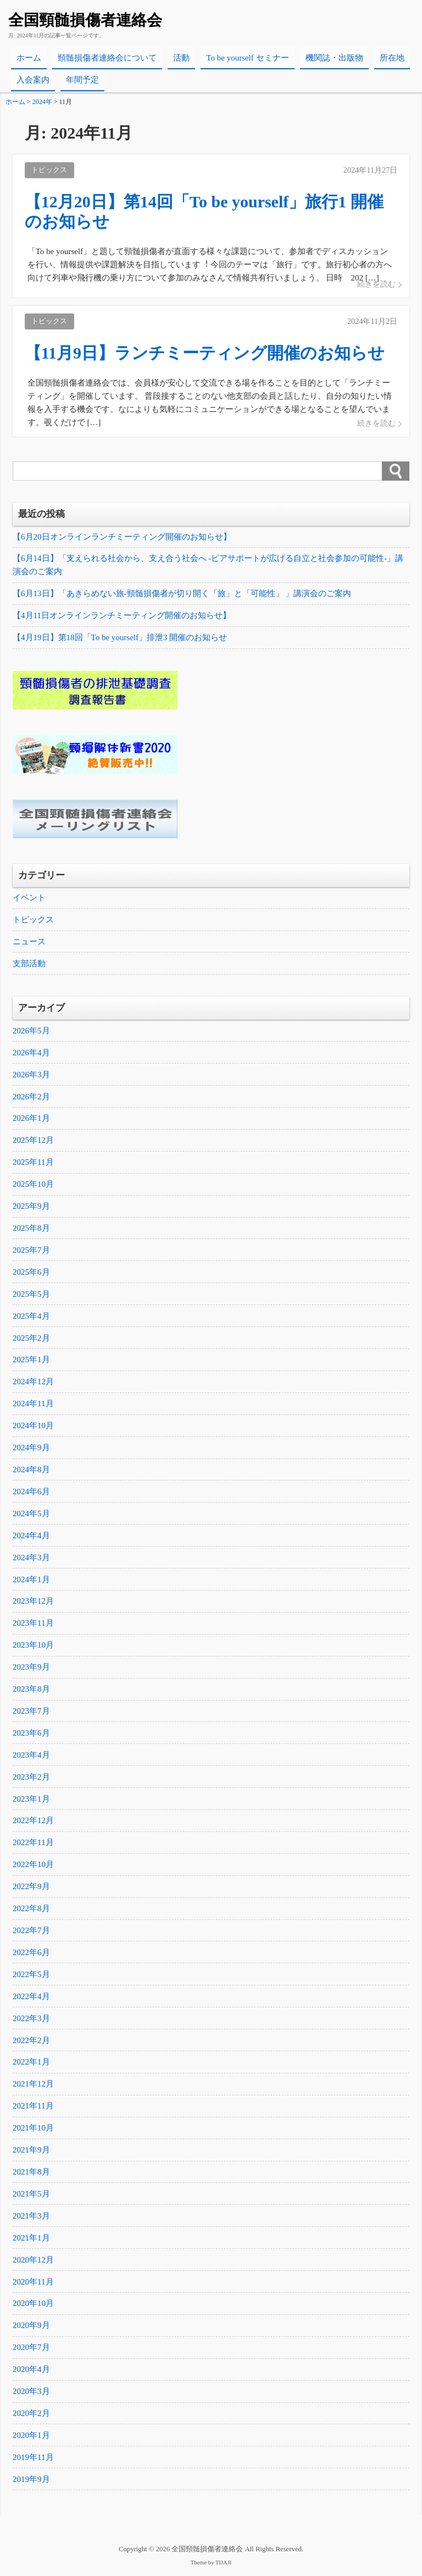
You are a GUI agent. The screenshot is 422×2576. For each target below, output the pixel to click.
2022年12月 (33, 1823)
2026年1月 (31, 1119)
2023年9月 (31, 1669)
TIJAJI (223, 2566)
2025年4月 (31, 1317)
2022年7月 (31, 1933)
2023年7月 (31, 1713)
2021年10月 (33, 2131)
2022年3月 (31, 2021)
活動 (181, 57)
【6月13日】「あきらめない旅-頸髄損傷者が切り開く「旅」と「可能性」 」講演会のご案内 (182, 594)
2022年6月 (31, 1955)
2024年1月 (31, 1581)
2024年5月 (31, 1515)
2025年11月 (33, 1163)
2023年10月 (33, 1647)
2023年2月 (31, 1779)
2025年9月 (31, 1207)
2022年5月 (31, 1977)
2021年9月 (31, 2153)
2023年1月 (31, 1801)
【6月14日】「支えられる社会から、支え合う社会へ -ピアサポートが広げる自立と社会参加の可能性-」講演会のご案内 (208, 565)
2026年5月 (31, 1031)
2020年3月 (31, 2395)
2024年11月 (33, 1405)
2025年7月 (31, 1251)
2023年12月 (33, 1603)
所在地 (392, 57)
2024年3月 (31, 1559)
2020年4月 (31, 2373)
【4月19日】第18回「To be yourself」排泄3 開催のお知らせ (120, 638)
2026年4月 (31, 1053)
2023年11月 (33, 1625)
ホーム (28, 57)
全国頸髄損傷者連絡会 (85, 20)
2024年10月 (33, 1427)
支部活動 (29, 964)
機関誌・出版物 (334, 57)
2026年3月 (31, 1075)
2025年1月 (31, 1361)
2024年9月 (31, 1449)
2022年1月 (31, 2065)
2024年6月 (31, 1493)
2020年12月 (33, 2263)
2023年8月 (31, 1691)
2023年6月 (31, 1735)
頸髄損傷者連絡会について (107, 57)
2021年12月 (33, 2087)
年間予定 (82, 79)
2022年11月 (33, 1845)
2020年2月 (31, 2417)
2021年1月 (31, 2241)
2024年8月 (31, 1471)
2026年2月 (31, 1097)
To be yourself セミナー (247, 57)
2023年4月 (31, 1757)
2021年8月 (31, 2175)
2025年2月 (31, 1339)
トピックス (33, 920)
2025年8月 (31, 1229)
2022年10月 (33, 1867)
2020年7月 (31, 2351)
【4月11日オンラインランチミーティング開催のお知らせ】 (122, 616)
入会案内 (32, 79)
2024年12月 (33, 1383)
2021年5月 (31, 2197)
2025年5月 (31, 1295)
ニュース (29, 942)
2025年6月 (31, 1273)
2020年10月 (33, 2307)
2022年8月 (31, 1911)
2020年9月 (31, 2329)
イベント (29, 898)
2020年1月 (31, 2439)
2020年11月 (33, 2285)
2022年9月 (31, 1889)
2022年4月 (31, 1999)
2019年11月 (33, 2461)
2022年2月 (31, 2043)
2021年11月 (33, 2109)
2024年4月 (31, 1537)
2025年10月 (33, 1185)
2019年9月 (31, 2483)
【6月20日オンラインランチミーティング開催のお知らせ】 (122, 536)
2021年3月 (31, 2219)
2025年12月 (33, 1141)
